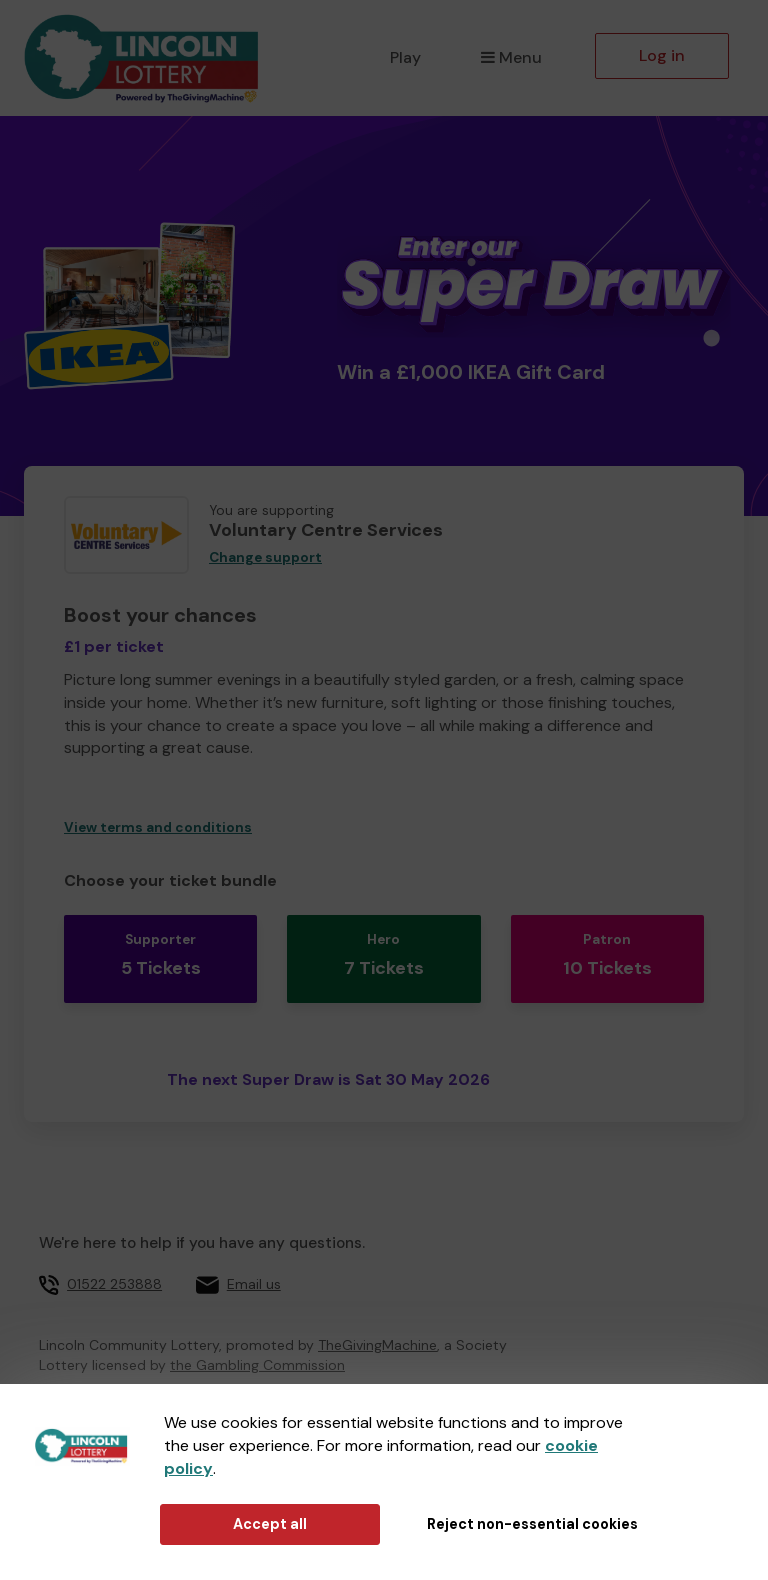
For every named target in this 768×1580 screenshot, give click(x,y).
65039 (299, 1375)
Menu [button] (511, 57)
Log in (662, 55)
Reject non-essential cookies (532, 1524)
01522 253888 (114, 1268)
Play (405, 57)
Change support (265, 557)
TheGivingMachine (377, 1330)
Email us (254, 1268)
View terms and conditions (158, 827)
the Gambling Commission (257, 1350)
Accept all (270, 1524)
